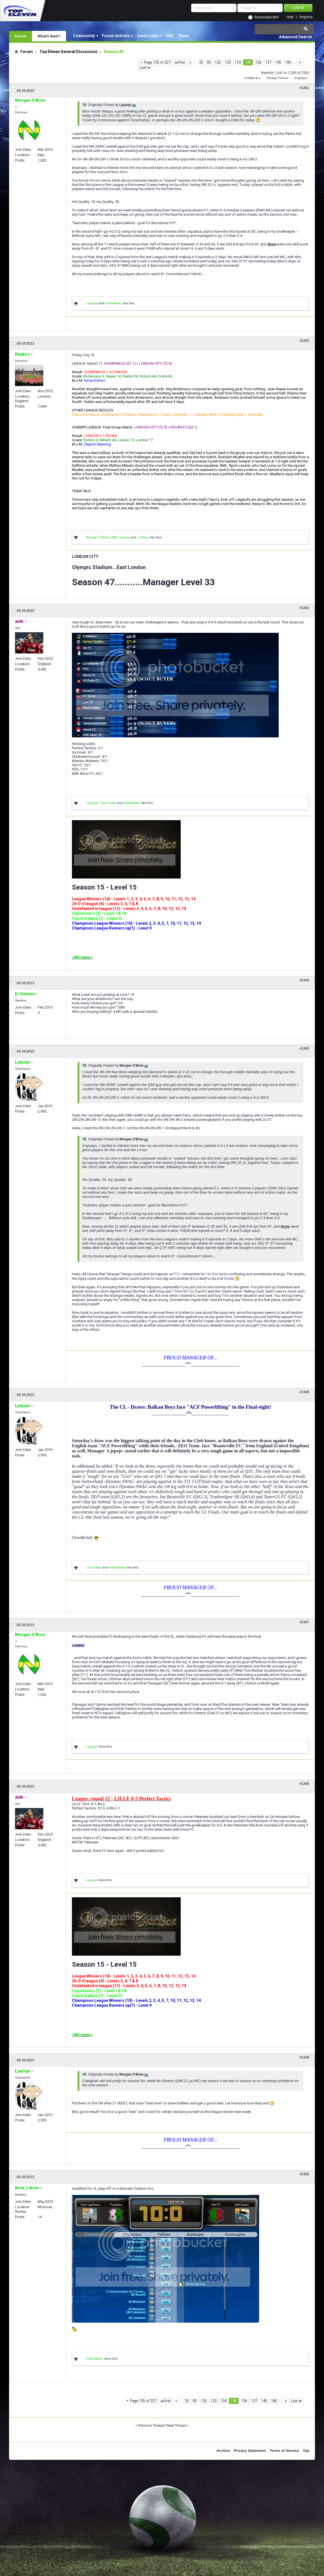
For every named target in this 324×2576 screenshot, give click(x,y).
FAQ (169, 35)
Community (84, 35)
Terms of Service (284, 2450)
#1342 (304, 341)
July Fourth (107, 803)
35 (201, 62)
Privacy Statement (250, 2450)
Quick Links (148, 35)
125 (218, 62)
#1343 (304, 608)
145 (278, 62)
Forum (20, 36)
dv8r (114, 537)
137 (268, 62)
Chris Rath (93, 1567)
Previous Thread (151, 2425)
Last (145, 67)
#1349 (304, 2057)
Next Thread (176, 2425)
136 (258, 62)
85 (209, 62)
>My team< (82, 957)
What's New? (49, 36)
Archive (223, 2450)
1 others (143, 537)
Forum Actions (116, 35)
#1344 (304, 980)
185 (288, 62)
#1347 (304, 1622)
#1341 (304, 88)
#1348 (304, 1784)
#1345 (304, 1049)
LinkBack (251, 78)
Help (290, 17)
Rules (184, 35)
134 (238, 62)
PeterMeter (113, 303)
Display (299, 78)
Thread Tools (276, 78)
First (179, 62)
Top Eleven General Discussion (68, 51)
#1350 (304, 2174)
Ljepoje (92, 303)
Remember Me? (267, 17)
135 (248, 62)
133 (228, 62)
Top (306, 2450)
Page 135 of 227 (157, 62)
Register (306, 17)
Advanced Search (295, 37)
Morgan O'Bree (97, 537)
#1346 (304, 1392)
